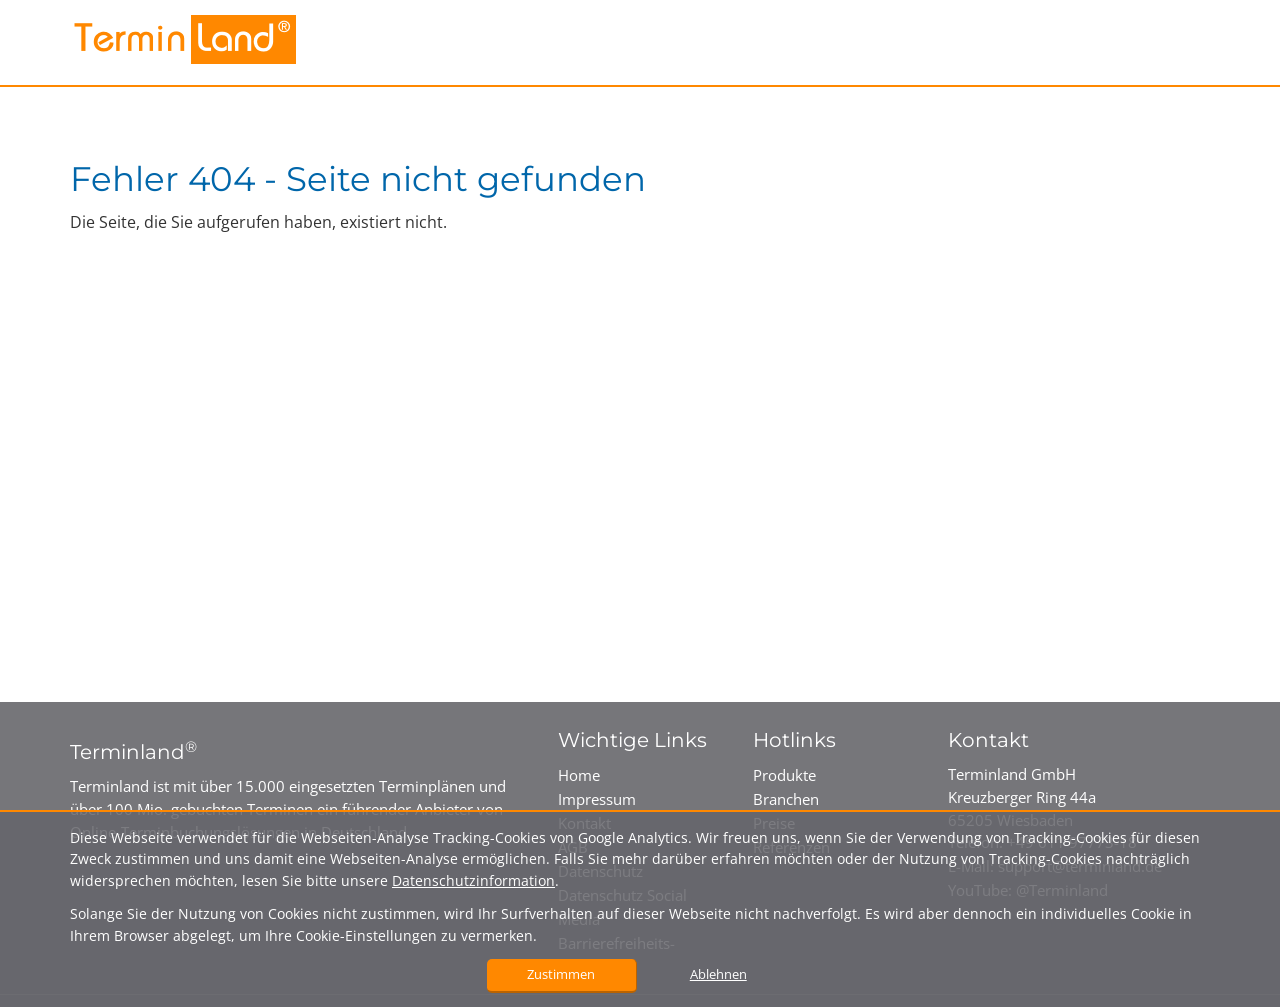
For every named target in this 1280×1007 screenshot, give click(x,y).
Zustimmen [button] (561, 974)
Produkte (784, 775)
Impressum (597, 799)
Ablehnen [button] (718, 974)
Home (579, 775)
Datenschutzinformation (473, 880)
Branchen (786, 799)
